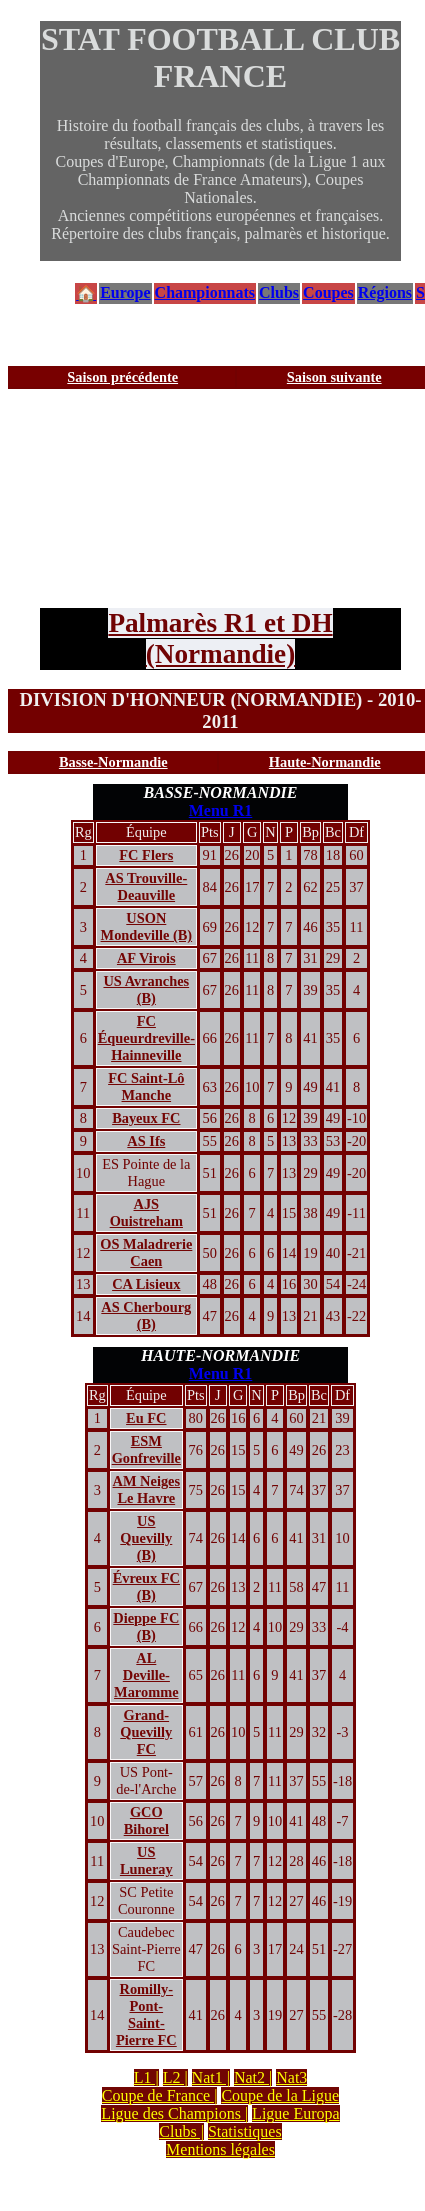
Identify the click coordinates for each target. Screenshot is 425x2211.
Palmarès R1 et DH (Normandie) (220, 638)
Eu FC (146, 1418)
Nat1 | (211, 2077)
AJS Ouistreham (146, 1212)
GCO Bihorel (146, 1820)
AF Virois (146, 958)
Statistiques (245, 2131)
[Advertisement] (187, 498)
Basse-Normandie (113, 762)
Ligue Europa (296, 2113)
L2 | (175, 2077)
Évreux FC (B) (146, 1586)
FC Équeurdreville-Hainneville (146, 1038)
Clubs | (181, 2131)
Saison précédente (122, 377)
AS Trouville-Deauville (146, 886)
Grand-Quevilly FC (146, 1732)
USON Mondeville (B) (147, 926)
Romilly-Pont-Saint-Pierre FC (146, 2014)
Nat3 (291, 2077)
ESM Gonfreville (146, 1449)
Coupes (328, 292)
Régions (385, 292)
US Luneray (146, 1860)
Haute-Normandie (325, 762)
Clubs (279, 292)
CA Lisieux (146, 1284)
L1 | (146, 2077)
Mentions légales (220, 2149)
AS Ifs (146, 1141)
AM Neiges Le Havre (147, 1489)
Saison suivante (334, 377)
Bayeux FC (146, 1118)
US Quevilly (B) (146, 1538)
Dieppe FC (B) (146, 1626)
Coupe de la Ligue (280, 2095)
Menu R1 (221, 810)
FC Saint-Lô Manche (146, 1086)
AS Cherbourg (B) (146, 1315)
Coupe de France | (160, 2095)
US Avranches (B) (146, 989)
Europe (125, 292)
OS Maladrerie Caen (146, 1252)
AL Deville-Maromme (146, 1675)
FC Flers (146, 855)
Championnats (205, 292)
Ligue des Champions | (174, 2113)
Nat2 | (253, 2077)
